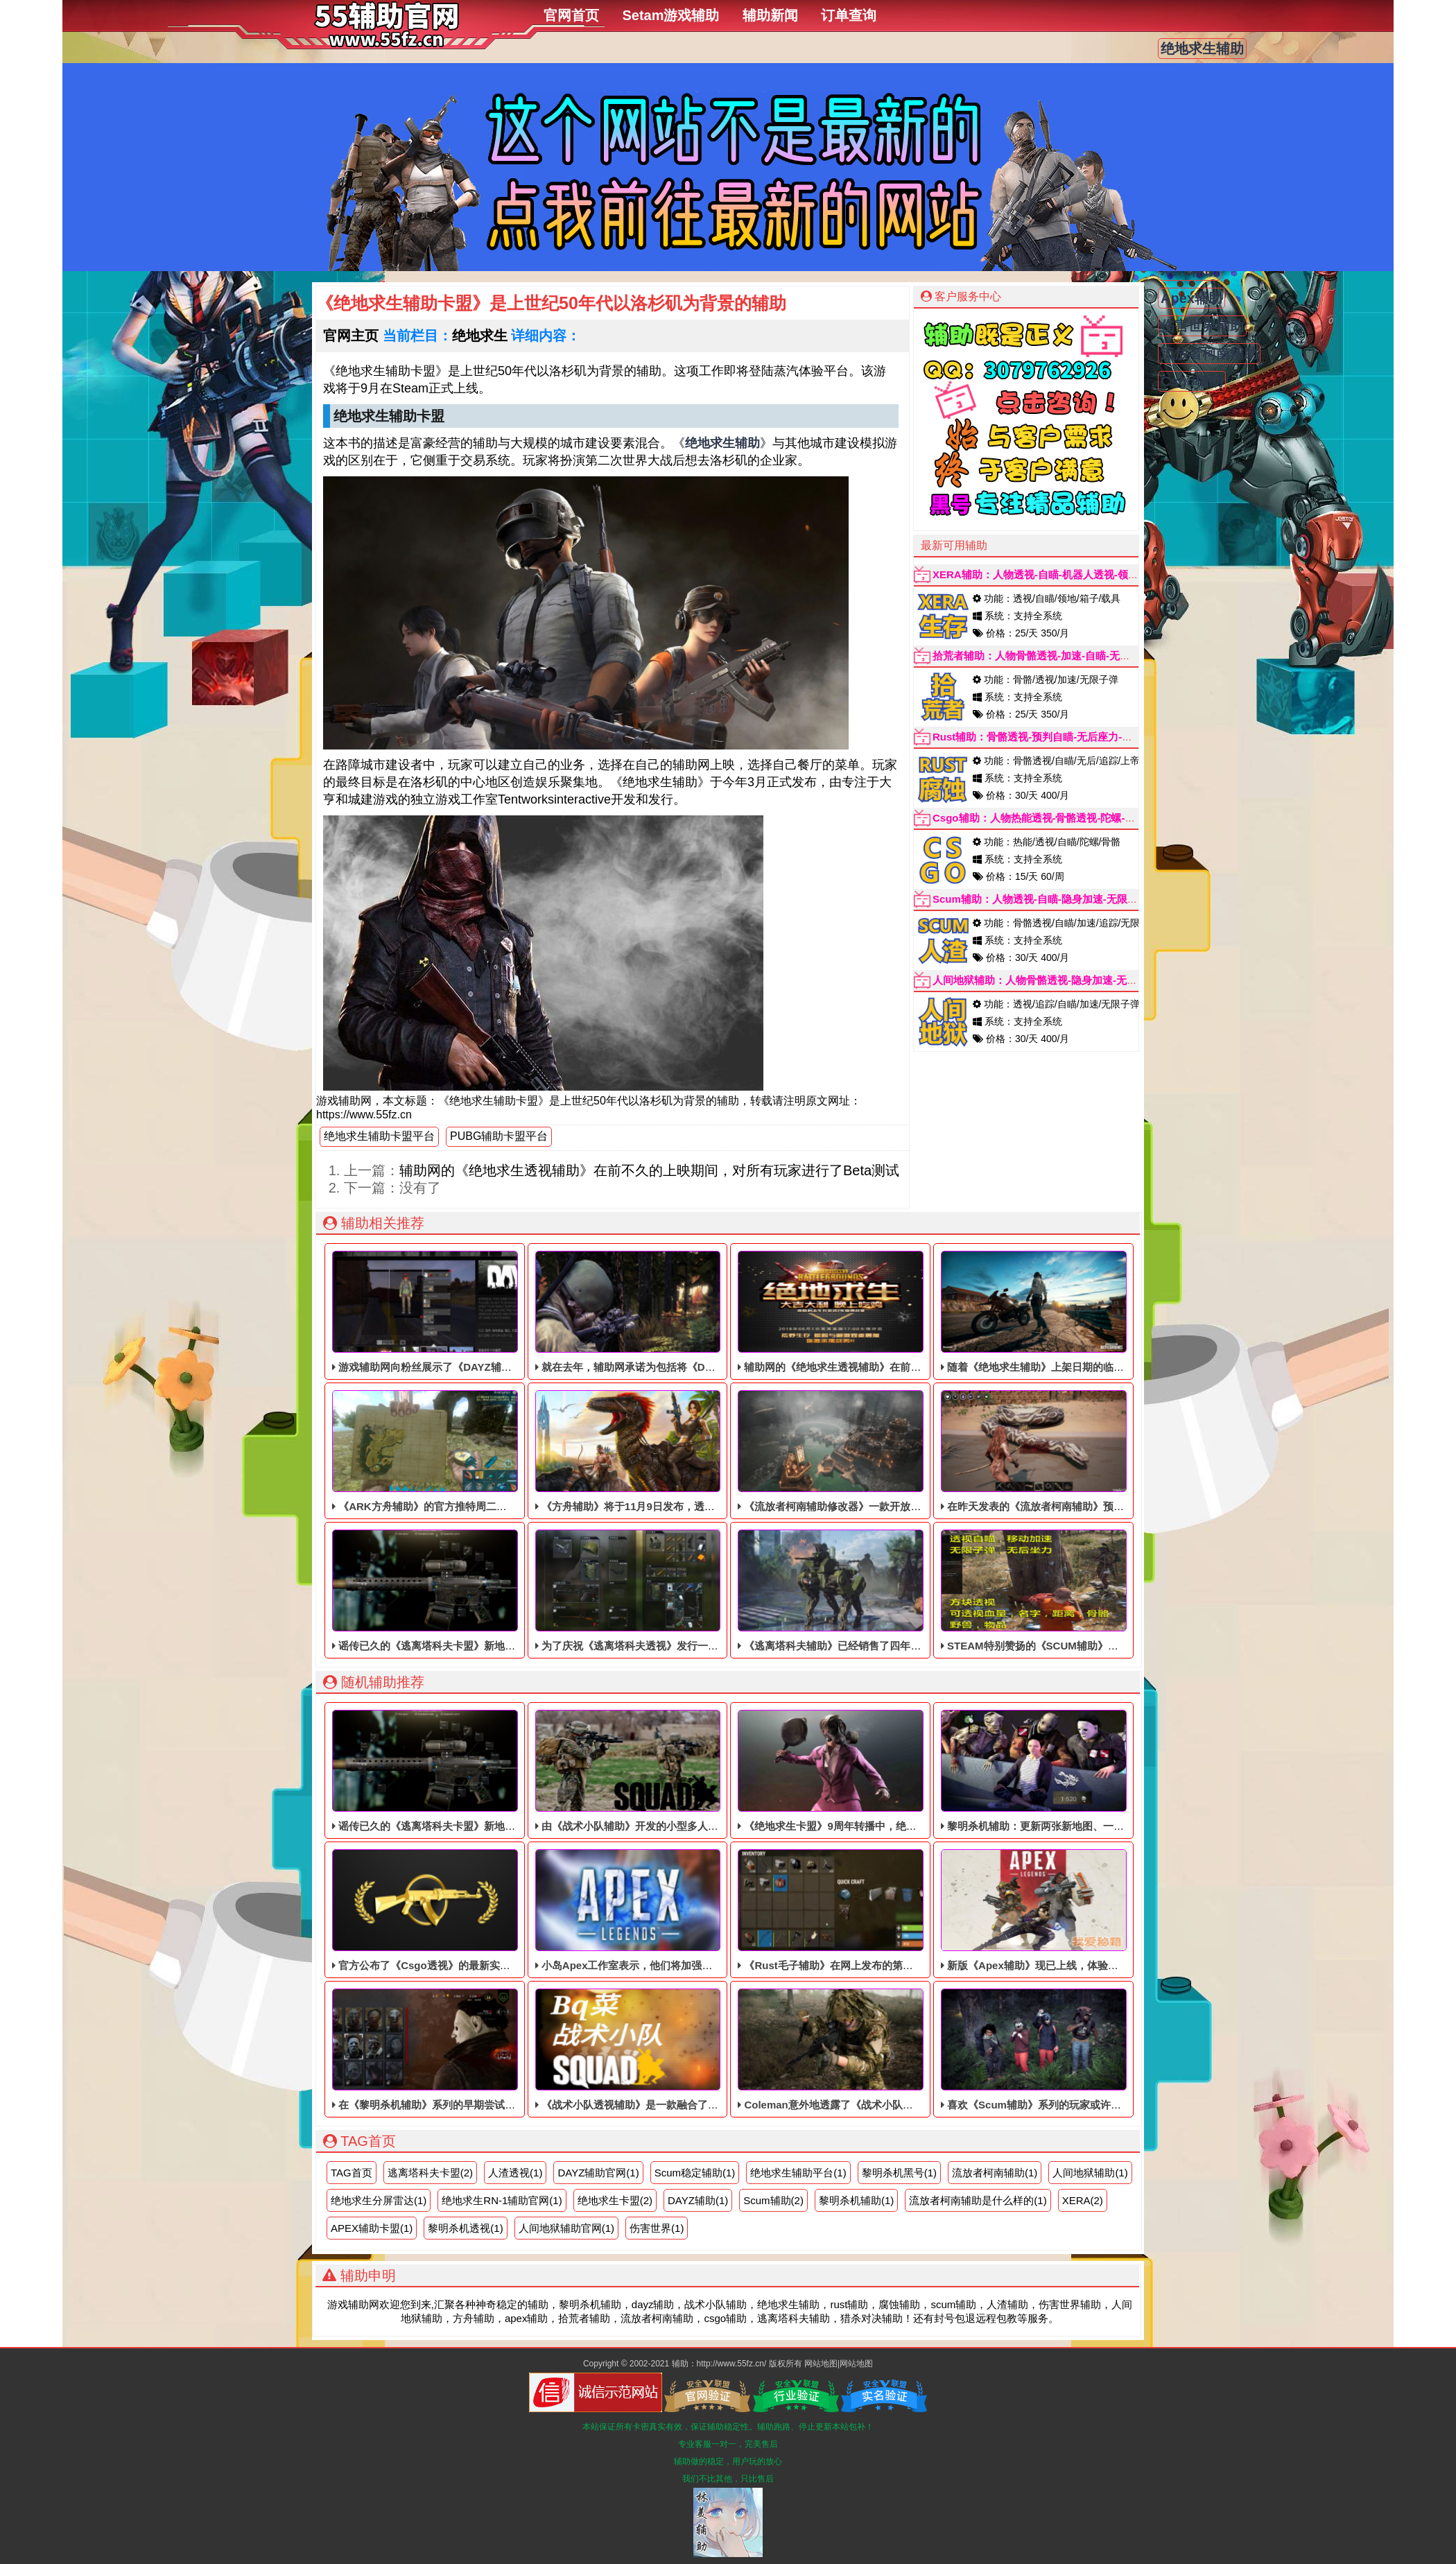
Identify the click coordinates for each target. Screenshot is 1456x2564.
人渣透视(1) (515, 2172)
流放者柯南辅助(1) (994, 2172)
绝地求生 (480, 335)
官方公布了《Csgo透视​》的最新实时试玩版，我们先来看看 (473, 1910)
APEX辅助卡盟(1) (372, 2228)
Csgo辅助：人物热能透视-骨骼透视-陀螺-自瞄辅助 (1050, 818)
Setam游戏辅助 (670, 15)
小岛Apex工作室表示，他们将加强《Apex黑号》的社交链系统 (683, 1910)
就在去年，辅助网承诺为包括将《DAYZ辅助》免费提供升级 (677, 1312)
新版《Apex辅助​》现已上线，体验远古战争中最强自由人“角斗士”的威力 (1113, 1910)
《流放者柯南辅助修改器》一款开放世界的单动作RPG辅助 (877, 1451)
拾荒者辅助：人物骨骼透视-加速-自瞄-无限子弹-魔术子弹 (1064, 655)
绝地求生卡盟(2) (615, 2200)
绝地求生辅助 (1202, 48)
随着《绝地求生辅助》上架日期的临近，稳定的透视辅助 (1074, 1312)
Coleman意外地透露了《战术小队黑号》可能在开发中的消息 (883, 2050)
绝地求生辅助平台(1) (798, 2172)
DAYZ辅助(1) (698, 2200)
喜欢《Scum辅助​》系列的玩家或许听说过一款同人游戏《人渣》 (1093, 2050)
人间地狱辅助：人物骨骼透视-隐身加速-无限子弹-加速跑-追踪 (1075, 980)
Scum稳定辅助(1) (695, 2172)
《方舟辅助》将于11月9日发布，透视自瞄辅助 (645, 1451)
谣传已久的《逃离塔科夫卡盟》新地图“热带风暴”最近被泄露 (475, 1591)
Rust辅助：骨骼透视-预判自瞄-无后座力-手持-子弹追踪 (1060, 737)
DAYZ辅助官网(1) (598, 2172)
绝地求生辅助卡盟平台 (379, 1136)
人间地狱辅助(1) (1089, 2172)
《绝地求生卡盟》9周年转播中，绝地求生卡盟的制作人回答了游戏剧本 (905, 1771)
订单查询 (848, 15)
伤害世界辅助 (1202, 326)
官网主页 (351, 335)
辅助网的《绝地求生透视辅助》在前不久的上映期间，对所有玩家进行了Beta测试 (649, 1170)
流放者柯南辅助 (1209, 353)
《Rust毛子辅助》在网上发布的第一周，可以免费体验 (867, 1910)
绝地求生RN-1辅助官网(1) (502, 2200)
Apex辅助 (1191, 298)
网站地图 (821, 2363)
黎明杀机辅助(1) (856, 2200)
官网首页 (571, 15)
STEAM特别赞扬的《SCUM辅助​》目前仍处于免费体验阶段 (1081, 1591)
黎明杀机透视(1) (465, 2228)
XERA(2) (1082, 2200)
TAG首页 (351, 2172)
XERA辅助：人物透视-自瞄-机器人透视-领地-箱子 (1048, 574)
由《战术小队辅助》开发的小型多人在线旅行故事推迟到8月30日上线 (697, 1771)
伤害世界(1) (657, 2228)
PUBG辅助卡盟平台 (499, 1136)
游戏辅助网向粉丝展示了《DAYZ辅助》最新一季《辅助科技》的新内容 (500, 1312)
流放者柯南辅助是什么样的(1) (977, 2200)
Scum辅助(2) (773, 2200)
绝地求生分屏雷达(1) (378, 2200)
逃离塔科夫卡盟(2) (430, 2172)
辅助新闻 (770, 15)
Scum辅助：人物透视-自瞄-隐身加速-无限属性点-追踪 (1058, 899)
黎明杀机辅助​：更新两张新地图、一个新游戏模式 (1058, 1771)
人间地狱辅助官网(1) (566, 2228)
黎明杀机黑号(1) (899, 2172)
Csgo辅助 (1192, 381)
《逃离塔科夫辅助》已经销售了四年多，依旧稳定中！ (866, 1591)
